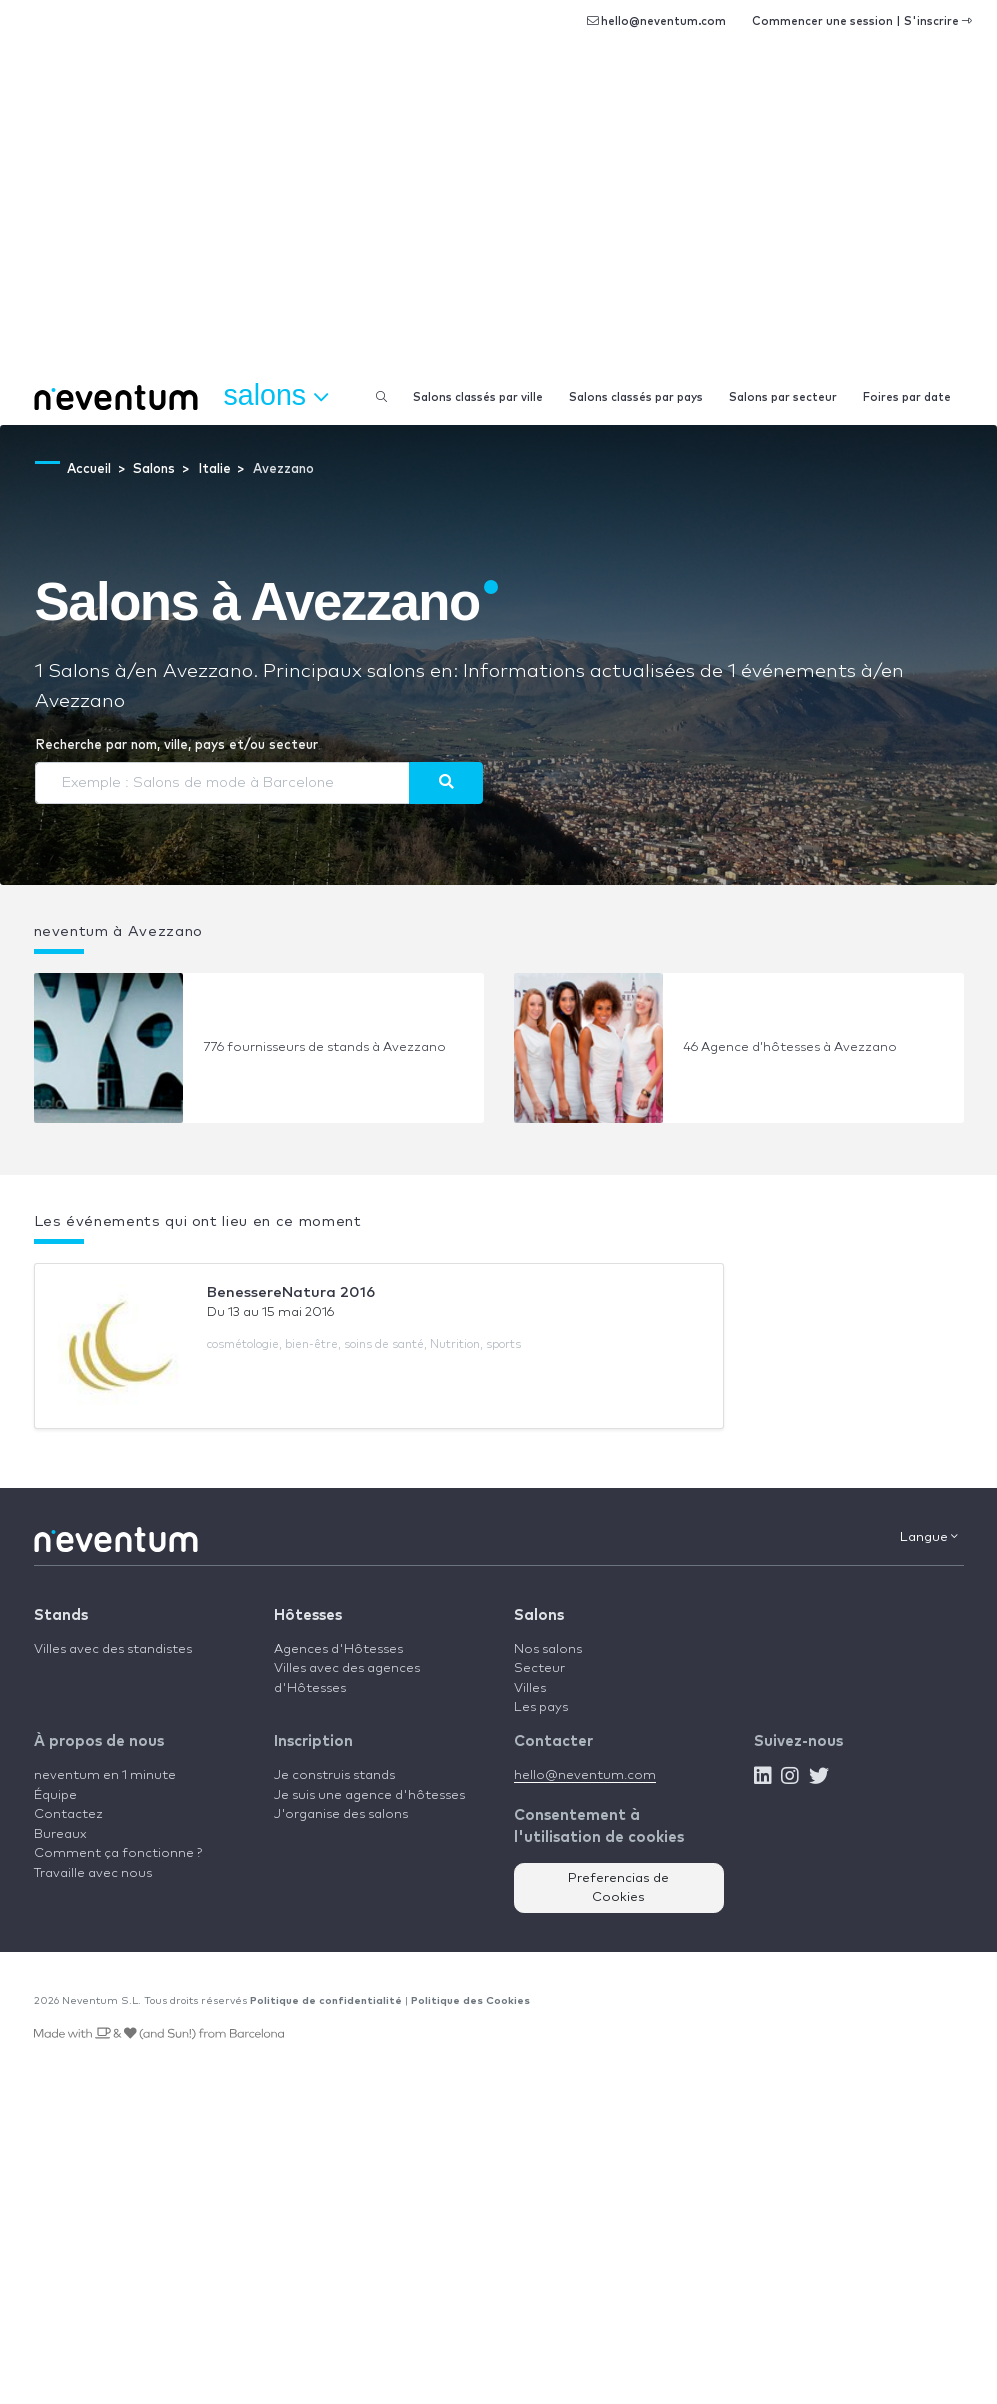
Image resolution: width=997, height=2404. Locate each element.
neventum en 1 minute (105, 1775)
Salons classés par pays (636, 397)
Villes (530, 1688)
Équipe (55, 1795)
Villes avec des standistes (113, 1649)
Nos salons (548, 1649)
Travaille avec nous (93, 1873)
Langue (929, 1537)
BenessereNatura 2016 (291, 1292)
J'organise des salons (341, 1814)
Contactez (68, 1814)
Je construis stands (334, 1775)
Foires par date (907, 397)
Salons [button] (276, 396)
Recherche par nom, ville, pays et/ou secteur (176, 745)
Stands (61, 1615)
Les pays (541, 1707)
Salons (539, 1615)
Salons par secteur (783, 397)
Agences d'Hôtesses (338, 1649)
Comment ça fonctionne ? (118, 1853)
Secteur (539, 1668)
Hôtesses (308, 1615)
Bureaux (60, 1834)
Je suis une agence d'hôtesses (369, 1795)
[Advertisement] (498, 220)
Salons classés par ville (478, 397)
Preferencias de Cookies (618, 1888)
